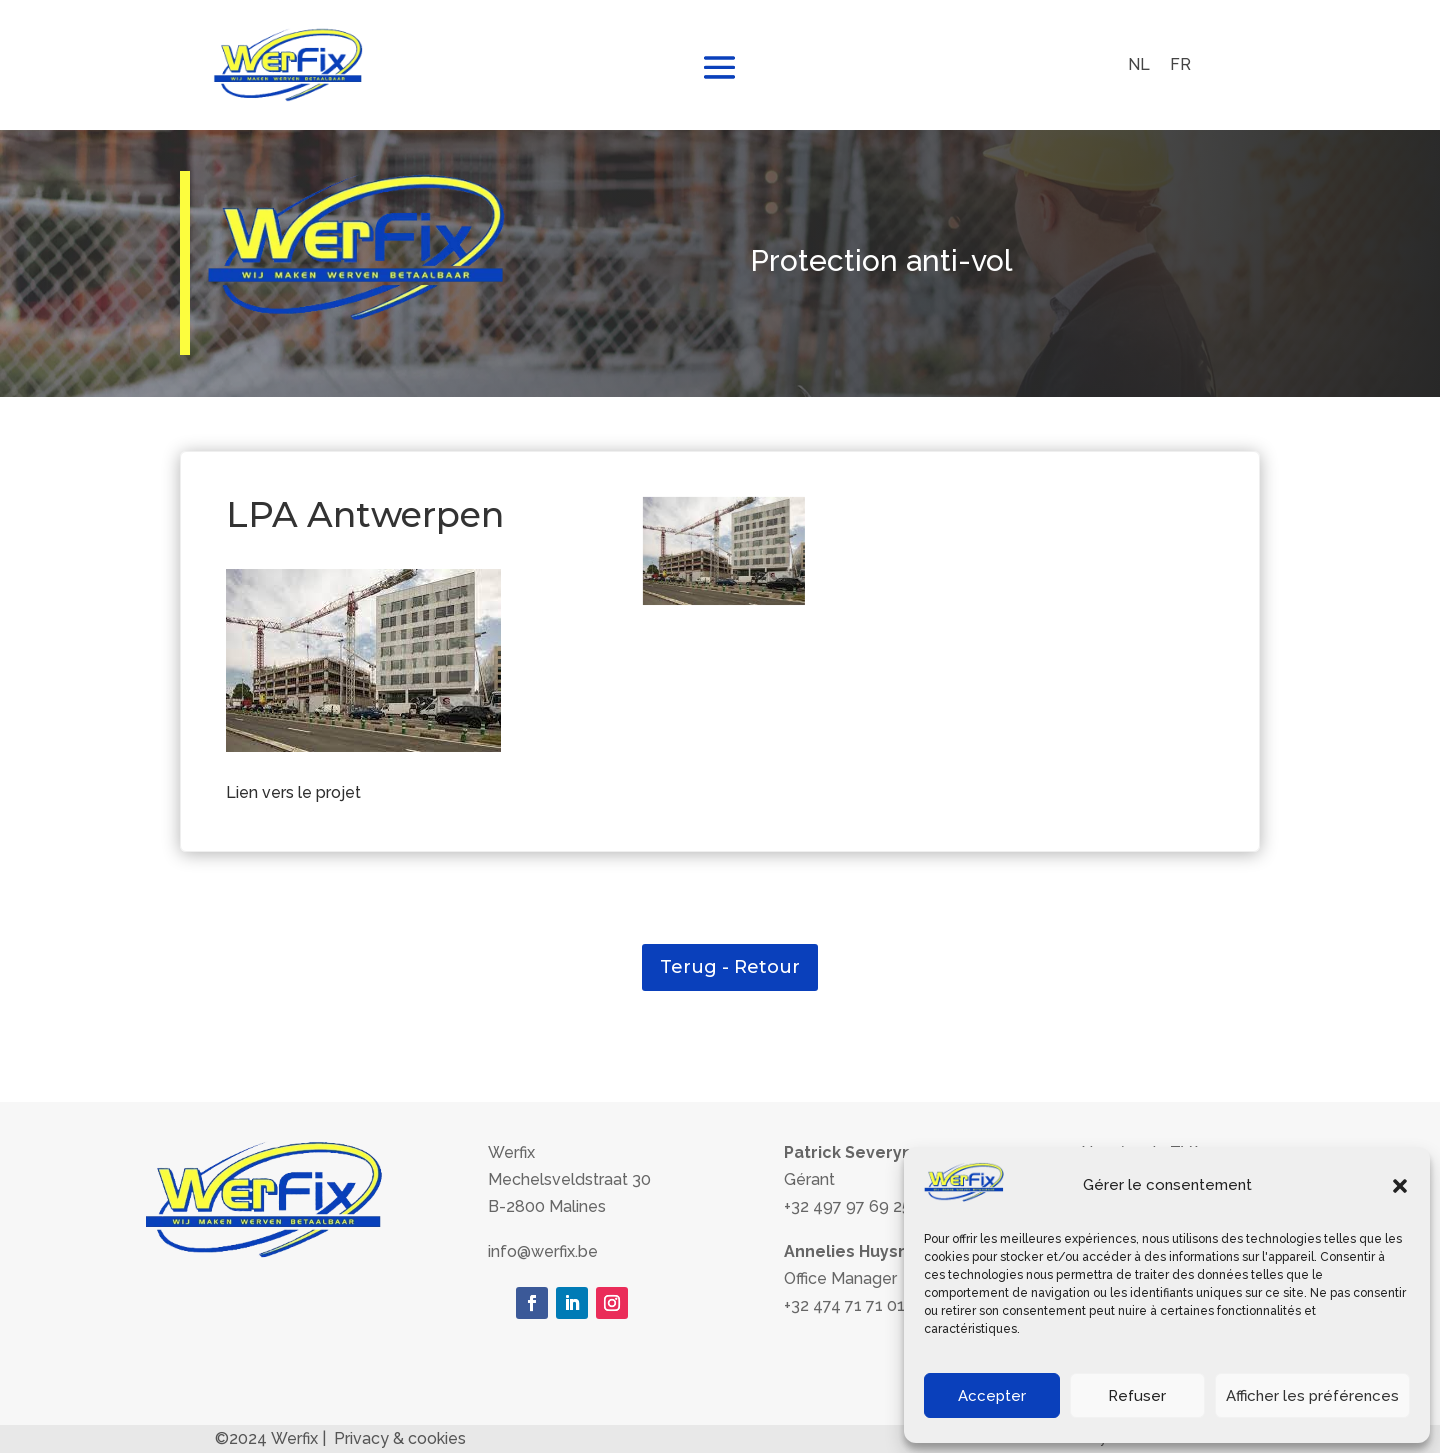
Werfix (294, 1438)
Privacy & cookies (400, 1438)
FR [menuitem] (1180, 64)
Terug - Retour (730, 967)
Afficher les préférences (1312, 1396)
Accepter (992, 1396)
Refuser (1137, 1396)
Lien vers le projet (293, 792)
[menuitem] (1139, 65)
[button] (1400, 1186)
